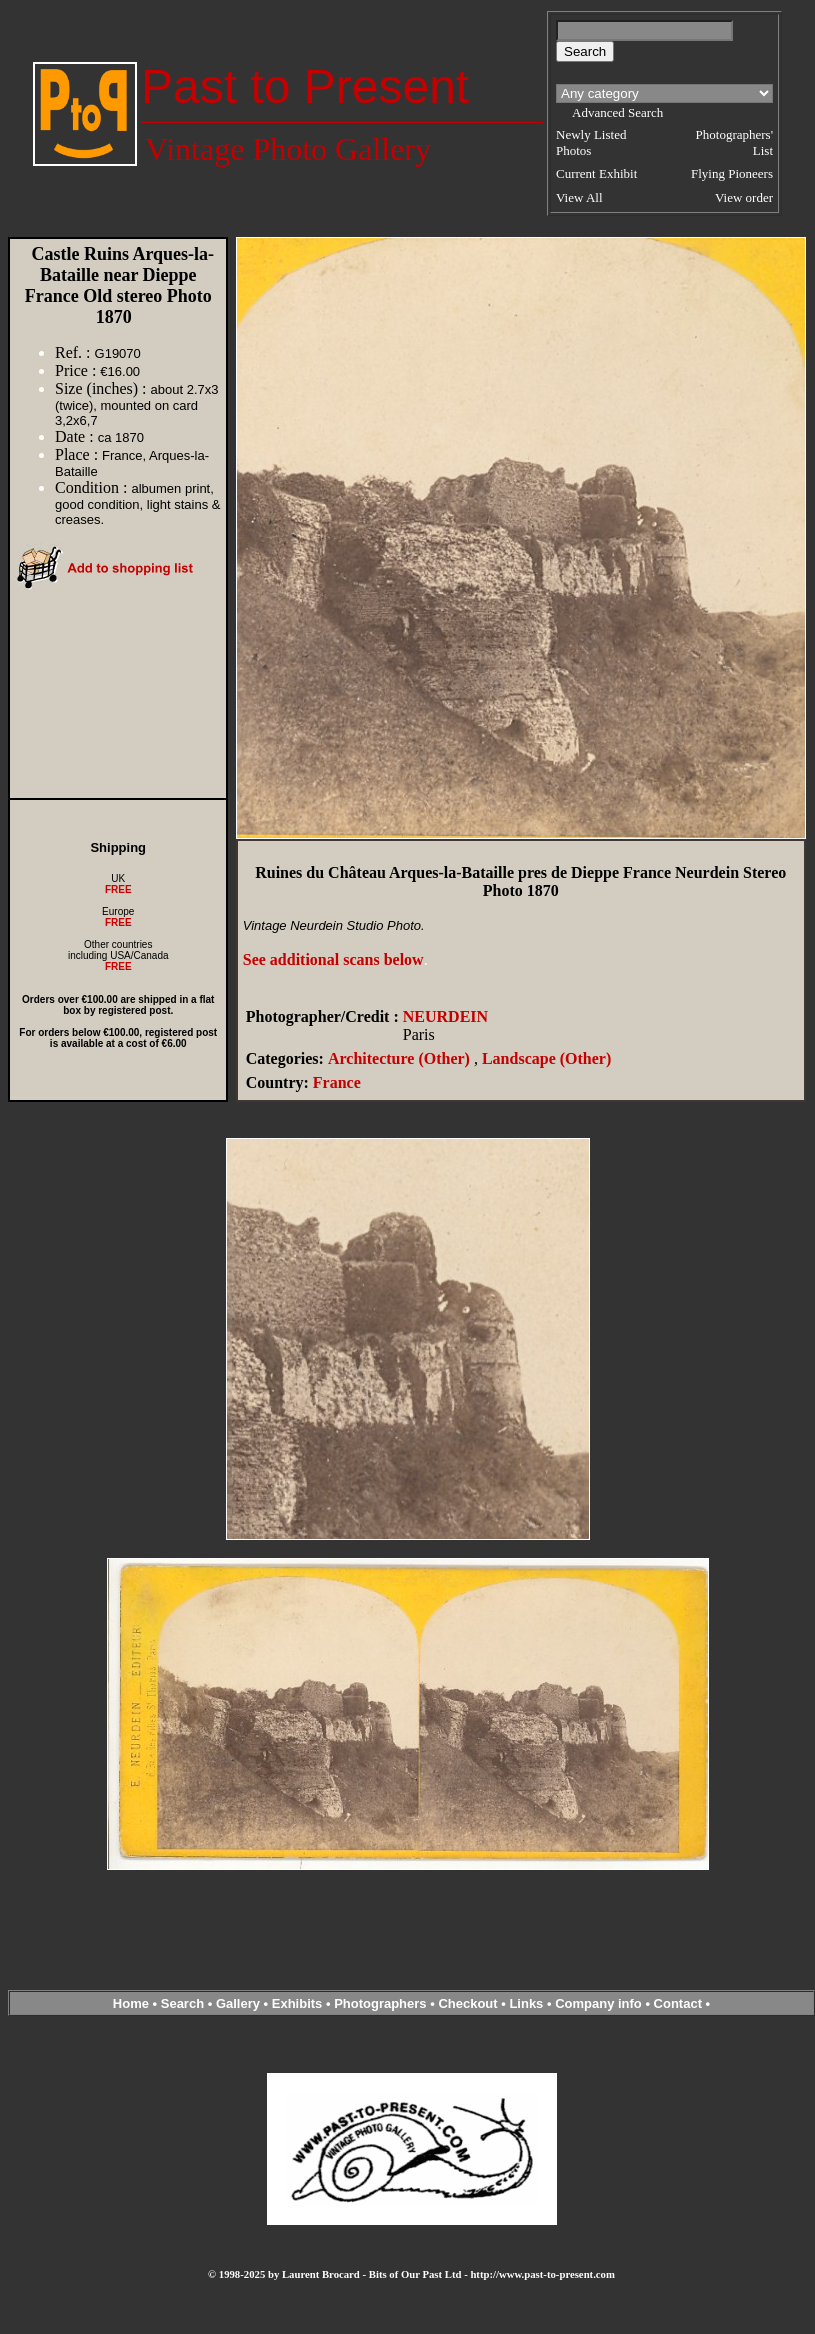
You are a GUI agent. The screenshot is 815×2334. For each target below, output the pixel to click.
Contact (678, 2003)
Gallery (238, 2003)
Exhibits (297, 2003)
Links (526, 2003)
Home (131, 2003)
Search (182, 2003)
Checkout (467, 2003)
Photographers (380, 2003)
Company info (600, 2003)
